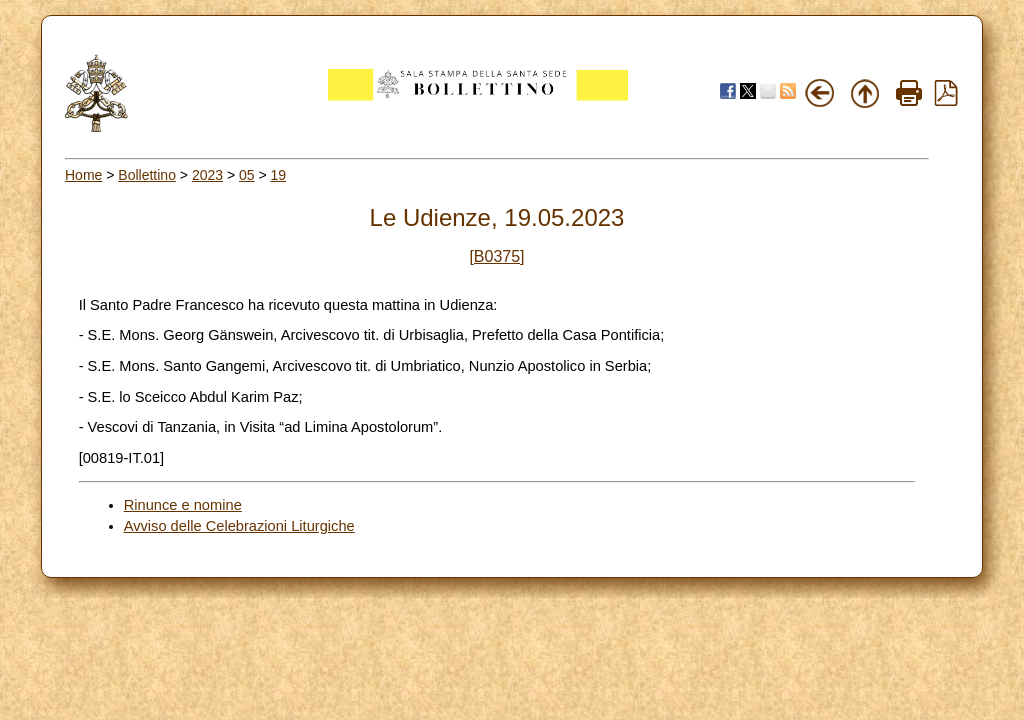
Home (83, 175)
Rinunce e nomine (183, 505)
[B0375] (496, 256)
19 (279, 175)
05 (247, 175)
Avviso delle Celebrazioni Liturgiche (239, 526)
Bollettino (147, 175)
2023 (207, 175)
